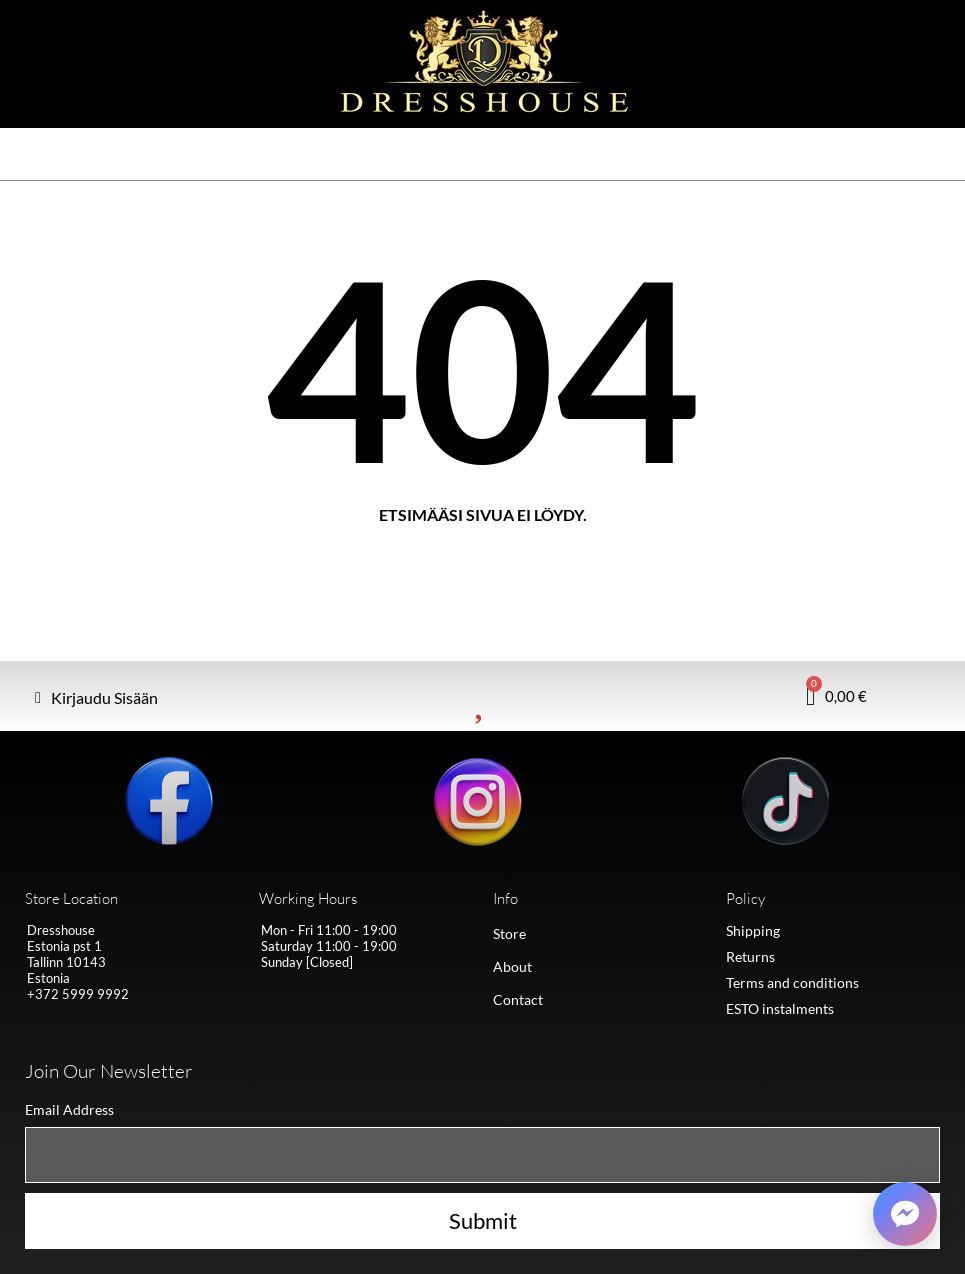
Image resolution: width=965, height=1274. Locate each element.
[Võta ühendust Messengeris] (905, 1214)
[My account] (96, 698)
